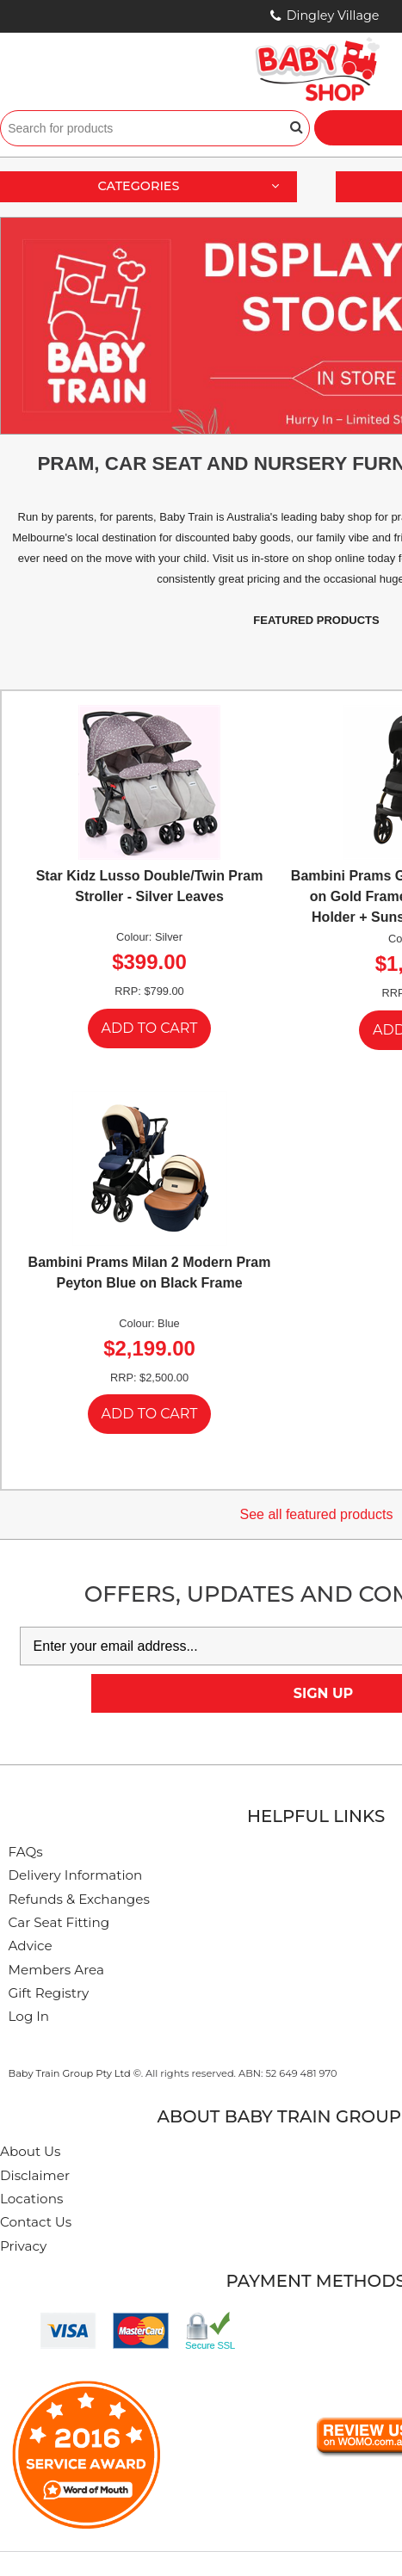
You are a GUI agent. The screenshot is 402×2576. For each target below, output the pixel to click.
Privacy (23, 2246)
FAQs (26, 1852)
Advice (31, 1946)
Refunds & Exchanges (79, 1899)
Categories (195, 186)
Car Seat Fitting (59, 1922)
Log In (29, 2017)
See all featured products (316, 1515)
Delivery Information (76, 1876)
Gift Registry (49, 1993)
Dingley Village (333, 15)
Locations (31, 2199)
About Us (30, 2152)
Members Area (56, 1969)
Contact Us (35, 2223)
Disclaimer (35, 2175)
